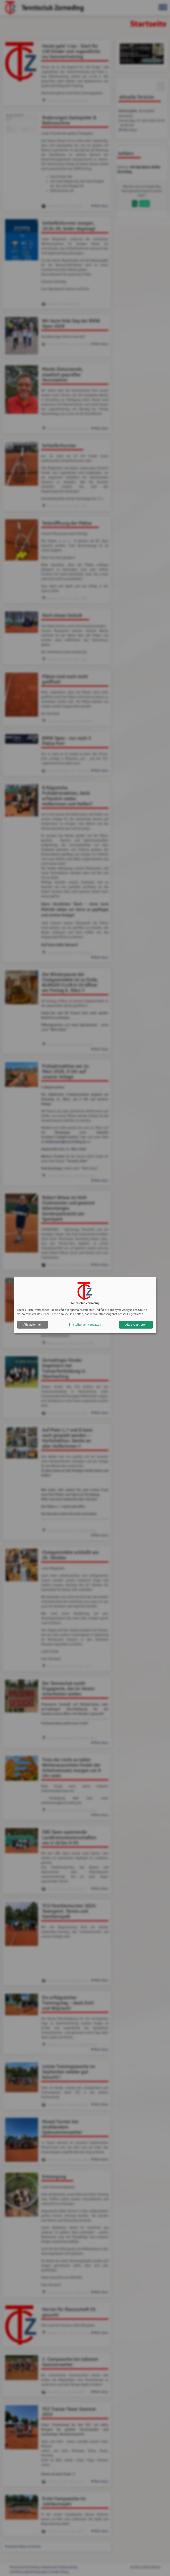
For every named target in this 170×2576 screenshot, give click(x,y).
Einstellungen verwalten (85, 1324)
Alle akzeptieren (136, 1324)
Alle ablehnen (32, 1324)
